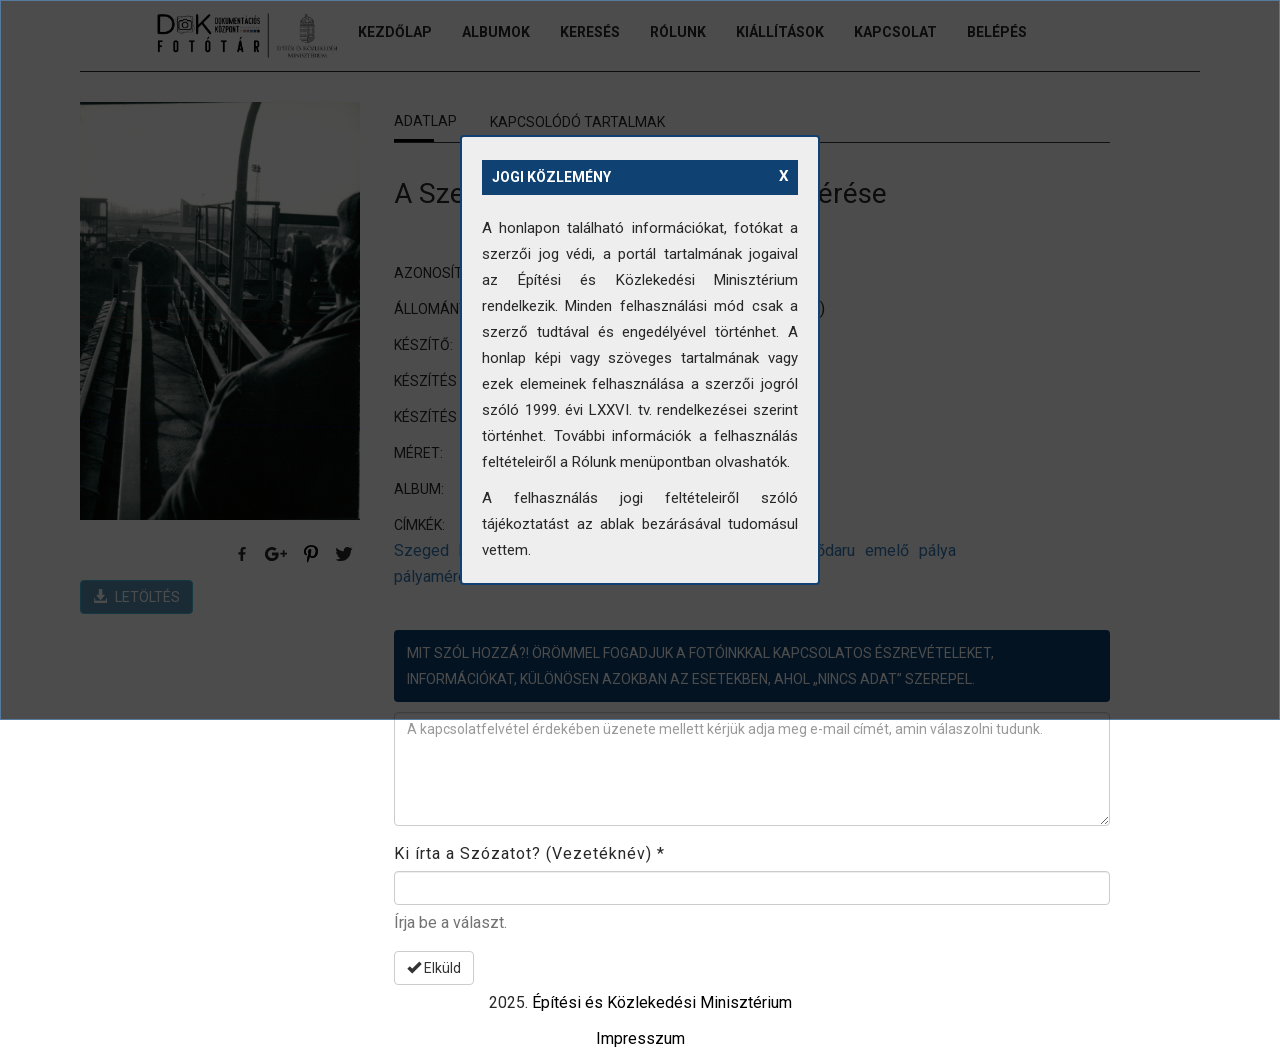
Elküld (434, 968)
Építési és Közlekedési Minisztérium (662, 1002)
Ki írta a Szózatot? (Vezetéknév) (529, 853)
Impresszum (640, 1038)
